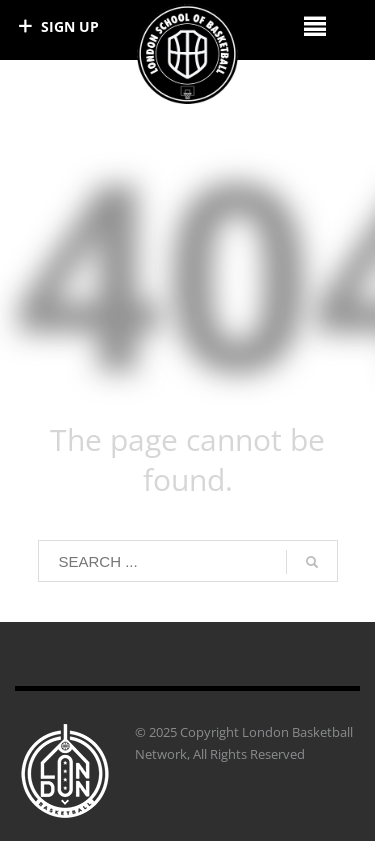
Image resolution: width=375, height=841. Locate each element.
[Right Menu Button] (314, 25)
